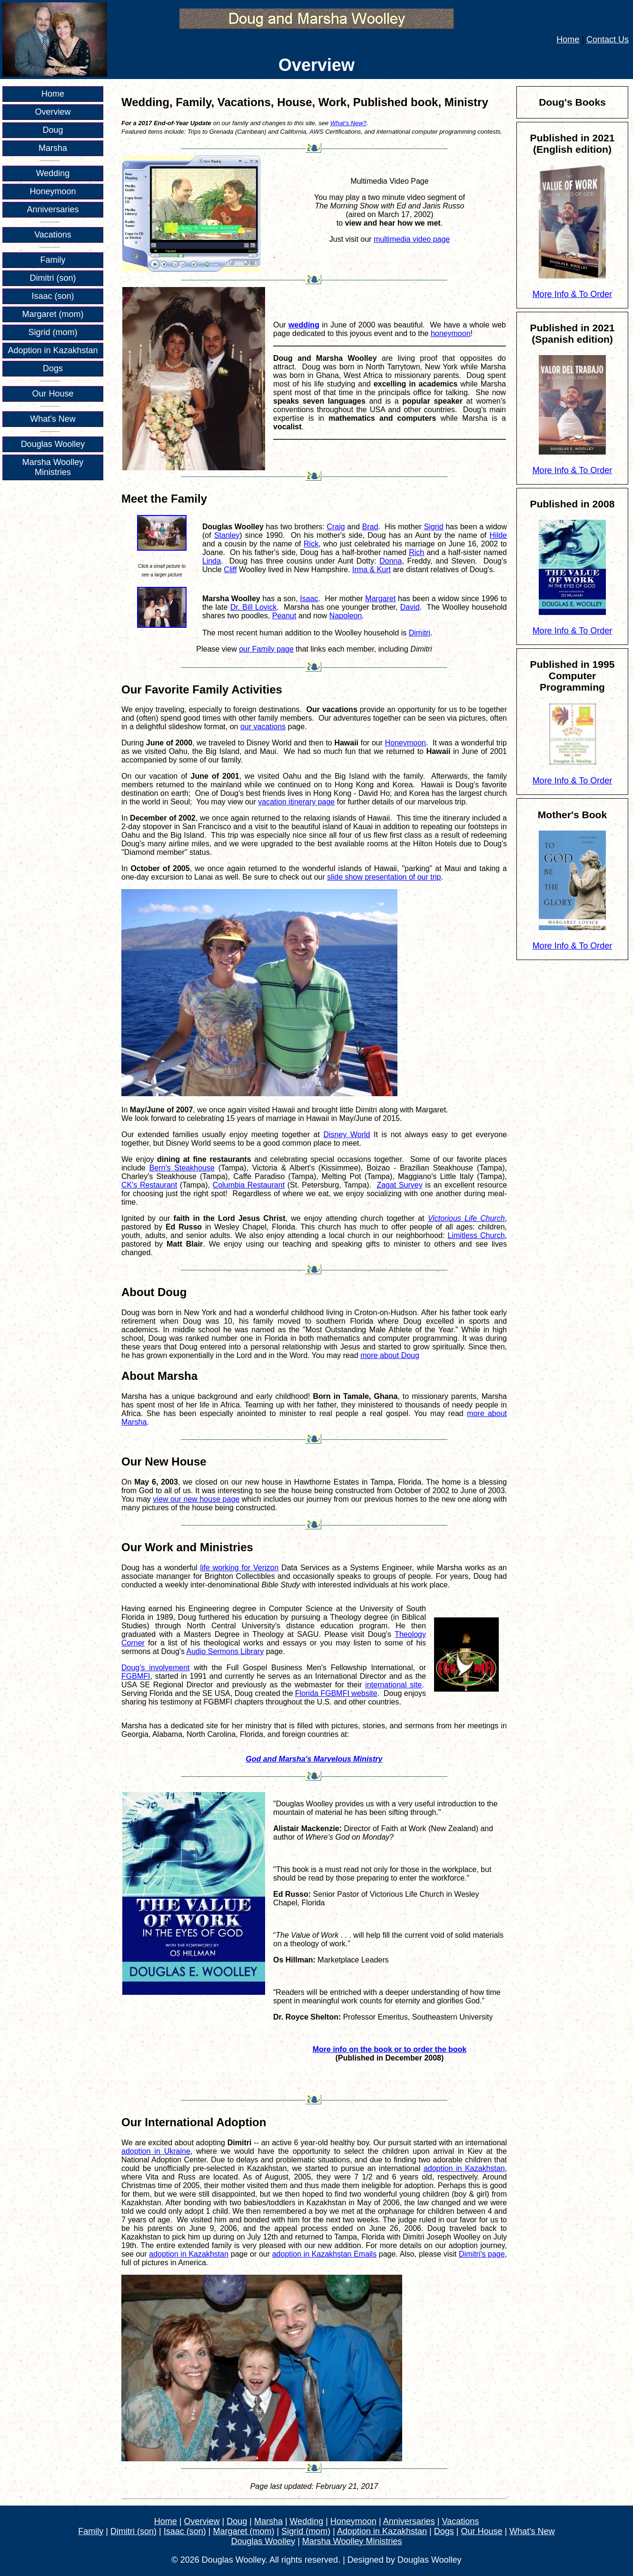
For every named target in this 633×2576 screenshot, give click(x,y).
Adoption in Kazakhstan (53, 350)
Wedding (53, 173)
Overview (52, 112)
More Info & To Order (573, 294)
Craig (335, 527)
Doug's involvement (155, 1668)
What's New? (348, 123)
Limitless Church (476, 1235)
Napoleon (345, 616)
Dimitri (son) (53, 278)
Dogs (53, 368)
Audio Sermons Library (225, 1651)
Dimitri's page (482, 2254)
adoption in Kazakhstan (464, 2168)
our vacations (263, 727)
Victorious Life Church (466, 1218)
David (410, 607)
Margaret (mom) (52, 314)
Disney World (347, 1134)
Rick (311, 544)
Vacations (52, 234)
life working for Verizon (239, 1568)
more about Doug (389, 1355)
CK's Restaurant (149, 1185)
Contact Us (607, 39)
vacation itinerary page (296, 802)
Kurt (384, 569)
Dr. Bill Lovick (253, 607)
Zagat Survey (399, 1185)
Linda (211, 561)
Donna (390, 561)
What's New (52, 419)
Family (53, 260)
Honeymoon (53, 191)
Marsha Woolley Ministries (53, 467)
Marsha (53, 148)
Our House (52, 393)
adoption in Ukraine (155, 2151)
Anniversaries (53, 209)
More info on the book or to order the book (390, 2049)
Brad (370, 527)
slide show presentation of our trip (384, 877)
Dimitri (419, 633)
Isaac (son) (52, 296)
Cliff (230, 569)
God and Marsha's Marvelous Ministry (314, 1759)
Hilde (498, 535)
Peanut (284, 616)
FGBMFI (135, 1676)
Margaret (380, 598)
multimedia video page (412, 239)
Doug (52, 130)
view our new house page (196, 1499)
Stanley (226, 535)
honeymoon (451, 333)
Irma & (364, 569)
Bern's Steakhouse (182, 1168)
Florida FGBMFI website (336, 1693)
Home (567, 39)
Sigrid (434, 527)
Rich (416, 552)
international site (393, 1685)
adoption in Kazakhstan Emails (324, 2254)
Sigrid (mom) (52, 332)
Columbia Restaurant (249, 1185)
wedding (303, 325)
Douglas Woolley (53, 444)
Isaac (309, 598)
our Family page (266, 649)
